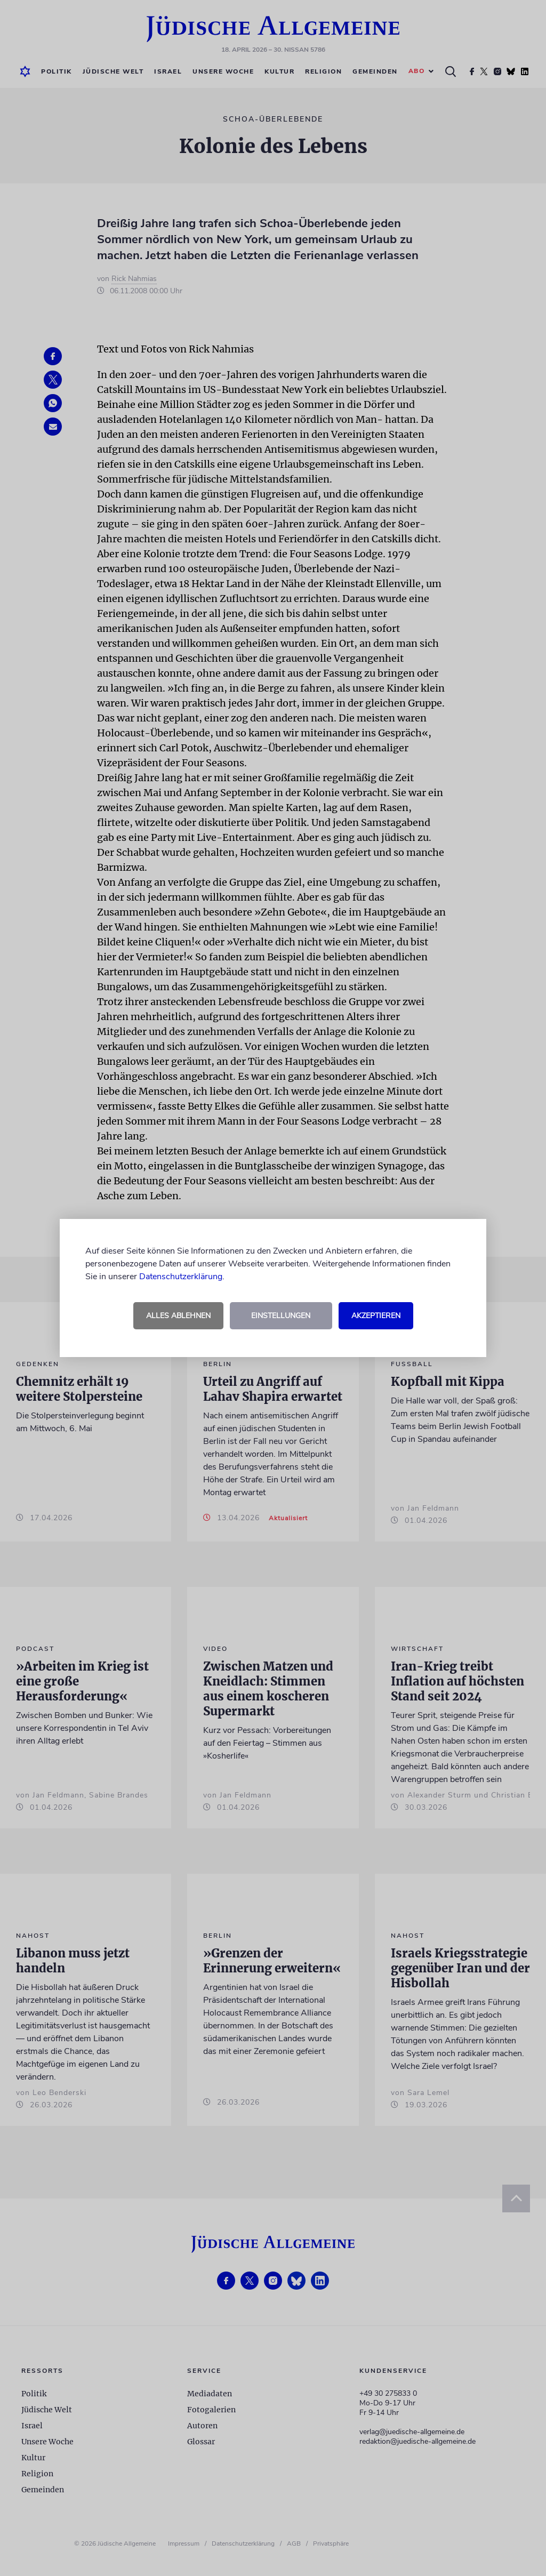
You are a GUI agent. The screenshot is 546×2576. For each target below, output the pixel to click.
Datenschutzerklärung (180, 1276)
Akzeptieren (375, 1316)
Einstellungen (280, 1316)
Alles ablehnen (178, 1316)
